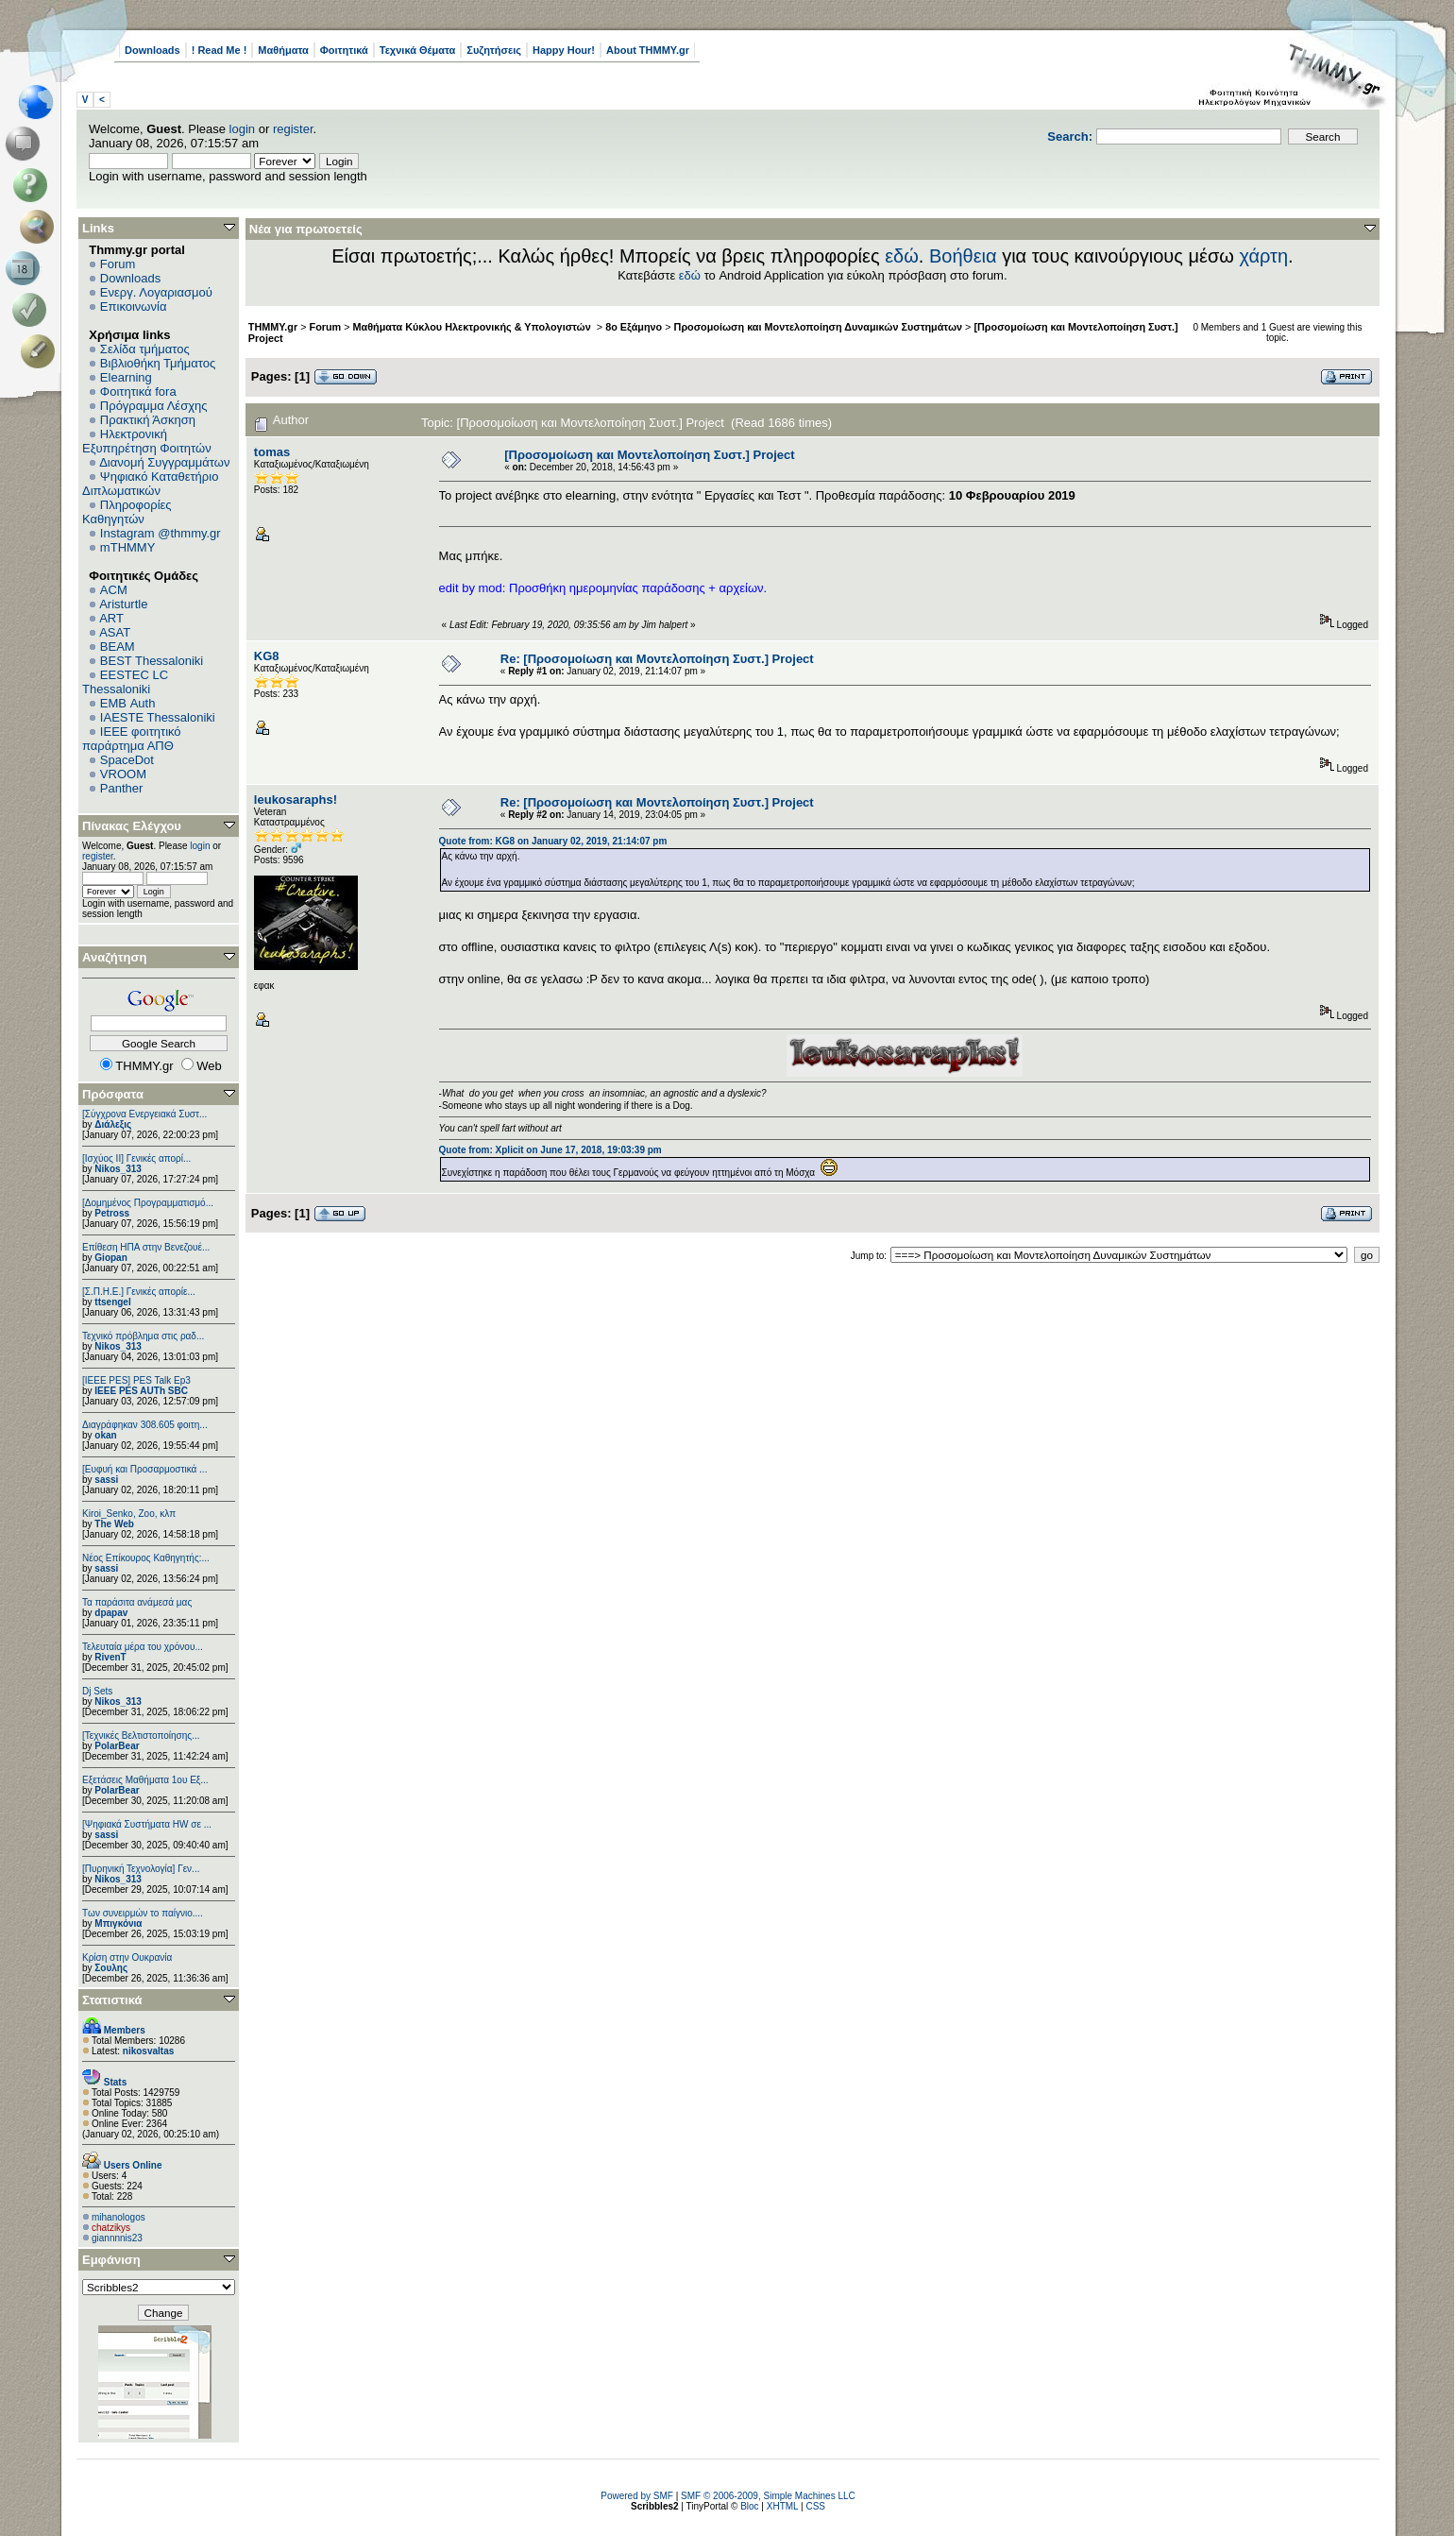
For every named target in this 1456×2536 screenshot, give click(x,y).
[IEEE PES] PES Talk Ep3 (136, 1380)
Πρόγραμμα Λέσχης (154, 406)
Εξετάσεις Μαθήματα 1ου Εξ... (145, 1780)
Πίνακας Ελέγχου (131, 826)
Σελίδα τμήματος (145, 349)
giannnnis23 (117, 2238)
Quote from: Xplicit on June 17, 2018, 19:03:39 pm (550, 1150)
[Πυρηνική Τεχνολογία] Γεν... (140, 1869)
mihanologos (118, 2217)
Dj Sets (97, 1691)
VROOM (123, 774)
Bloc (749, 2506)
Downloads (152, 50)
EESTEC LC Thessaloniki (125, 682)
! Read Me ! (219, 50)
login (242, 129)
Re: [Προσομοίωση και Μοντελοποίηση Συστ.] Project (657, 659)
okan (105, 1435)
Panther (122, 788)
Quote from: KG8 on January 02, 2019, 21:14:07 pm (553, 841)
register (293, 129)
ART (111, 618)
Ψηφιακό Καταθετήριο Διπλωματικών (150, 483)
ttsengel (112, 1302)
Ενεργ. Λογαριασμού (156, 292)
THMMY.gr (272, 326)
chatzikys (111, 2227)
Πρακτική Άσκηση (147, 420)
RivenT (110, 1657)
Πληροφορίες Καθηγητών (127, 512)
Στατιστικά (112, 2000)
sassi (106, 1479)
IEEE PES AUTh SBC (141, 1391)
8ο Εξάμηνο (633, 326)
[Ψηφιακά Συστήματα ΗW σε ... (147, 1824)
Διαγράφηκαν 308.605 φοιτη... (145, 1425)
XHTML (783, 2506)
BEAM (117, 646)
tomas (272, 452)
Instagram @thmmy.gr (160, 533)
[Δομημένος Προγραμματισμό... (147, 1203)
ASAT (114, 632)
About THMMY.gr (647, 50)
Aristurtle (123, 604)
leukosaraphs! (295, 799)
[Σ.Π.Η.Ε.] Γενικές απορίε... (138, 1291)
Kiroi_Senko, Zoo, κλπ (129, 1513)
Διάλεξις (112, 1124)
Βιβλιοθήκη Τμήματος (157, 363)
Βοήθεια (963, 256)
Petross (111, 1213)
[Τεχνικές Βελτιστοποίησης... (140, 1735)
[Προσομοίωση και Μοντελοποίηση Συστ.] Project (649, 455)
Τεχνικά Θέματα (418, 50)
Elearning (126, 377)
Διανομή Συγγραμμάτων (164, 462)
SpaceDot (127, 760)
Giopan (110, 1257)
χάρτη (1263, 256)
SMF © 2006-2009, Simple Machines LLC (768, 2496)
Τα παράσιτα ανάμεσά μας (137, 1602)
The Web (113, 1524)
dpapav (110, 1613)
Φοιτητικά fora (138, 391)
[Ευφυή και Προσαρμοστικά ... (144, 1469)
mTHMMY (128, 547)
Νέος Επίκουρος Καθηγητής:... (146, 1558)
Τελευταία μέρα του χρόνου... (142, 1647)
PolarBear (116, 1746)
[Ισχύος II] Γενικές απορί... (136, 1158)
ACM (113, 590)
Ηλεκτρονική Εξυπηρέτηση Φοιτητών (147, 441)
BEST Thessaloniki (151, 661)
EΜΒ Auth (128, 703)
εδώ (902, 256)
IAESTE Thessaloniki (157, 717)
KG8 (266, 656)
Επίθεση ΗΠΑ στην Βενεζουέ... (146, 1247)
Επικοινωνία (133, 306)
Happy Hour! (564, 50)
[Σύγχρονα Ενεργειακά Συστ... (144, 1114)
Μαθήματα (283, 50)
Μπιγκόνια (118, 1923)
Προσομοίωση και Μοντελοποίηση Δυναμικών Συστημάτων (818, 326)
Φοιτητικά (344, 50)
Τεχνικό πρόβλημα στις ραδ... (143, 1336)
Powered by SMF (637, 2496)
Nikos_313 (117, 1169)
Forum (118, 264)
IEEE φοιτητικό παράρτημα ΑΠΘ (131, 738)
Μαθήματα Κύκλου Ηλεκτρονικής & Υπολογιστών (473, 326)
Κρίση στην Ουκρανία (127, 1957)
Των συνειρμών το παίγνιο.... (142, 1913)
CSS (815, 2506)
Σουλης (110, 1968)
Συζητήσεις (493, 50)
